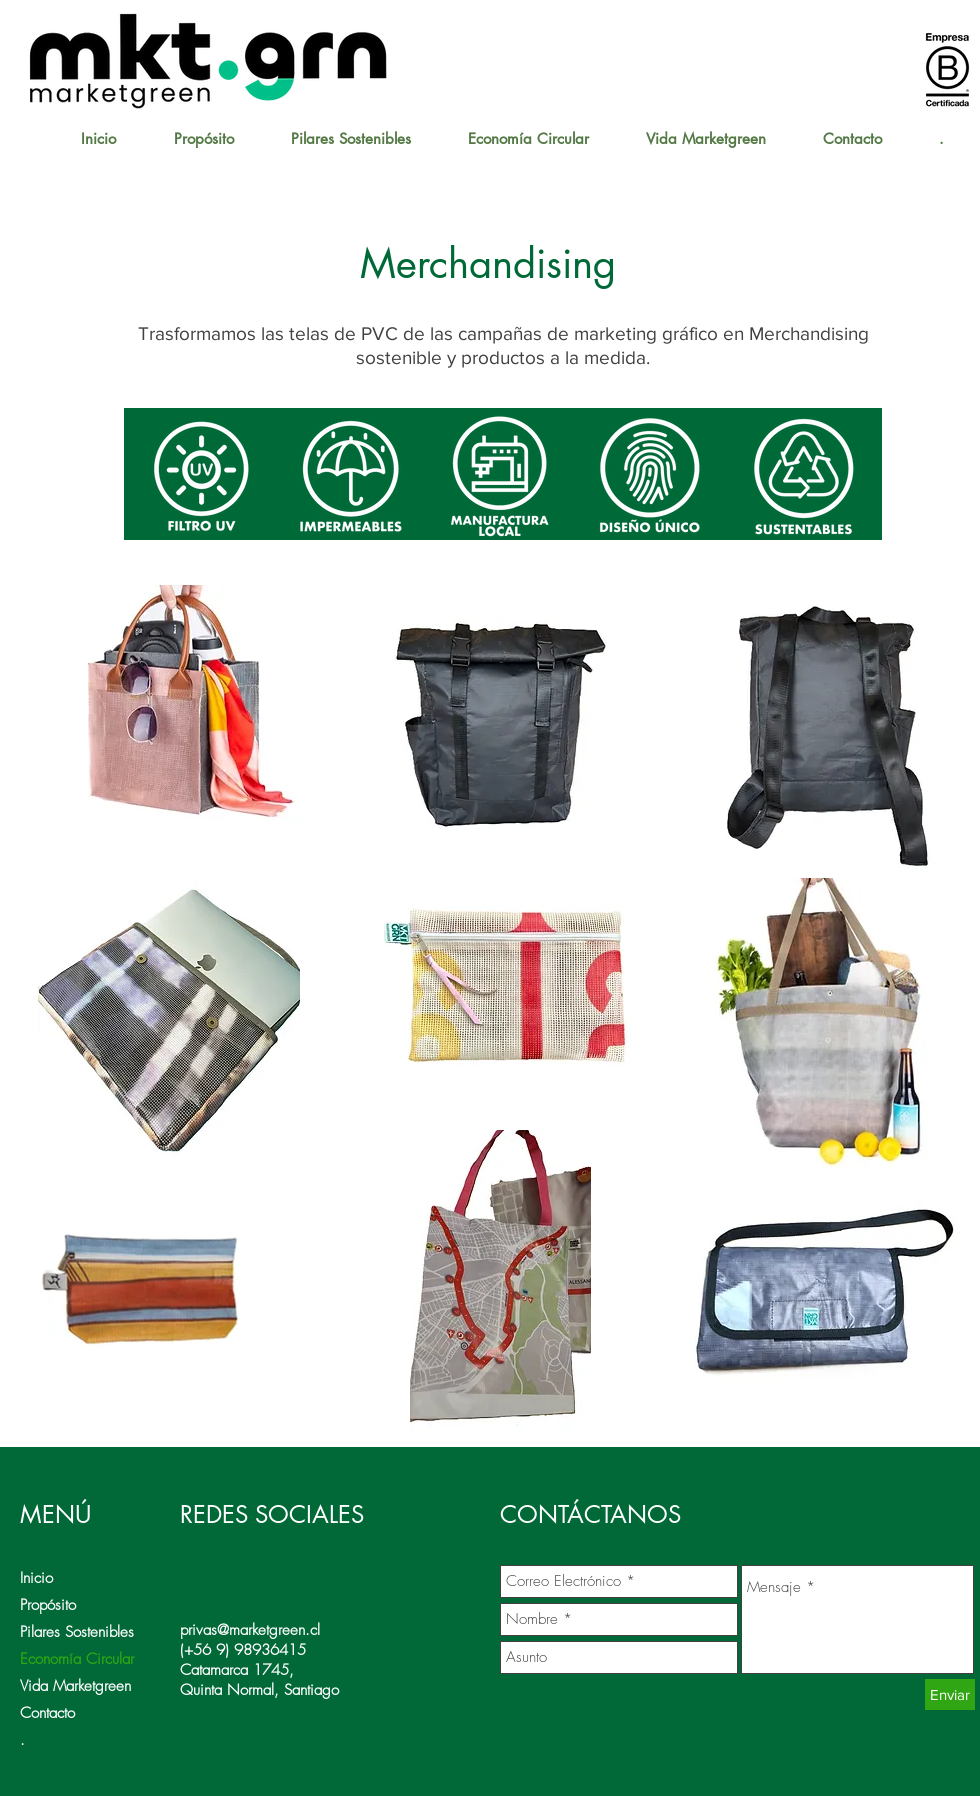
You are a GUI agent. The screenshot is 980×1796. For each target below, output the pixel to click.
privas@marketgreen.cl (250, 1630)
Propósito (48, 1605)
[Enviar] (950, 1694)
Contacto (47, 1713)
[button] (528, 139)
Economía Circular (77, 1659)
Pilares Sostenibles (77, 1632)
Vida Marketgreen (75, 1686)
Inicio (36, 1578)
